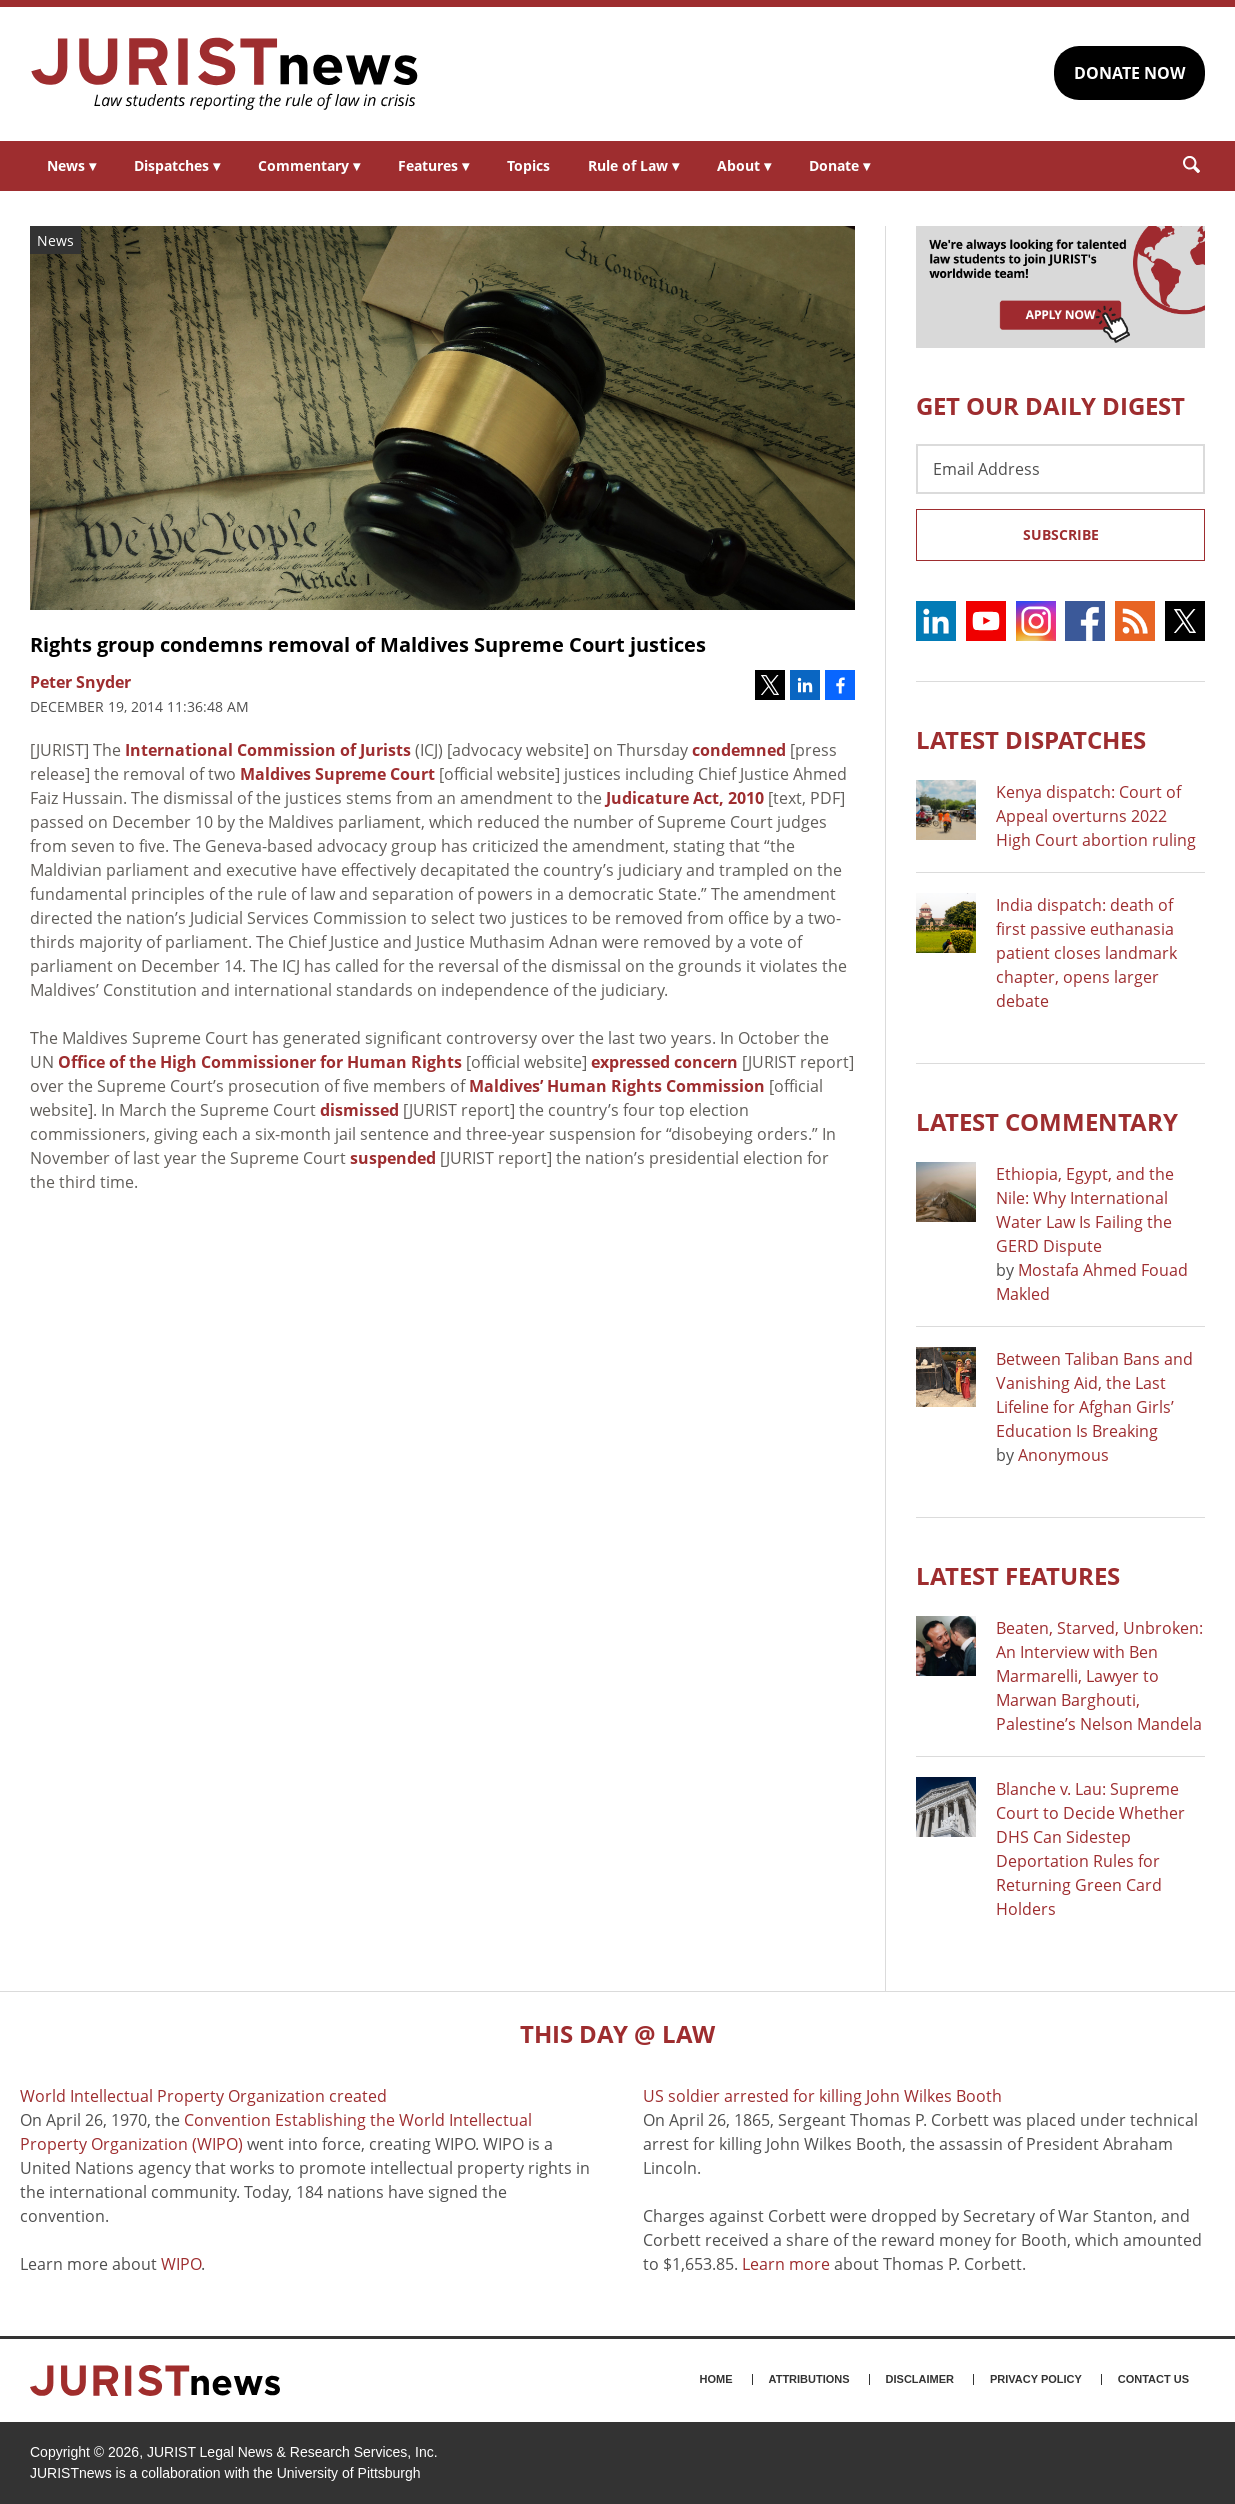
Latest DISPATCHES (1031, 739)
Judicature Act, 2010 (685, 798)
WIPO (181, 2264)
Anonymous (1063, 1455)
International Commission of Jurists (268, 750)
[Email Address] (1060, 469)
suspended (393, 1158)
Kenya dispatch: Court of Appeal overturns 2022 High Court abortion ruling (1096, 816)
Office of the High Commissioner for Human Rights (260, 1062)
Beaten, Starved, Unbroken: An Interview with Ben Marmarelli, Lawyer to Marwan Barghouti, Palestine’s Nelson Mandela (1099, 1676)
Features (433, 165)
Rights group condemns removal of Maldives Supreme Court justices (368, 644)
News (71, 165)
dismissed (359, 1110)
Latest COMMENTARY (1047, 1121)
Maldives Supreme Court (337, 774)
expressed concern (664, 1062)
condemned (739, 750)
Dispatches (177, 165)
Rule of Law (633, 165)
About (744, 165)
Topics (528, 165)
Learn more (786, 2264)
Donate (839, 165)
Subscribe (1061, 534)
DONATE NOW (1129, 73)
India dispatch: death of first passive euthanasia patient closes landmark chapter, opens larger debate (1086, 953)
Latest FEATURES (1018, 1575)
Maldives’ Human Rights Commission (617, 1086)
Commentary (309, 165)
